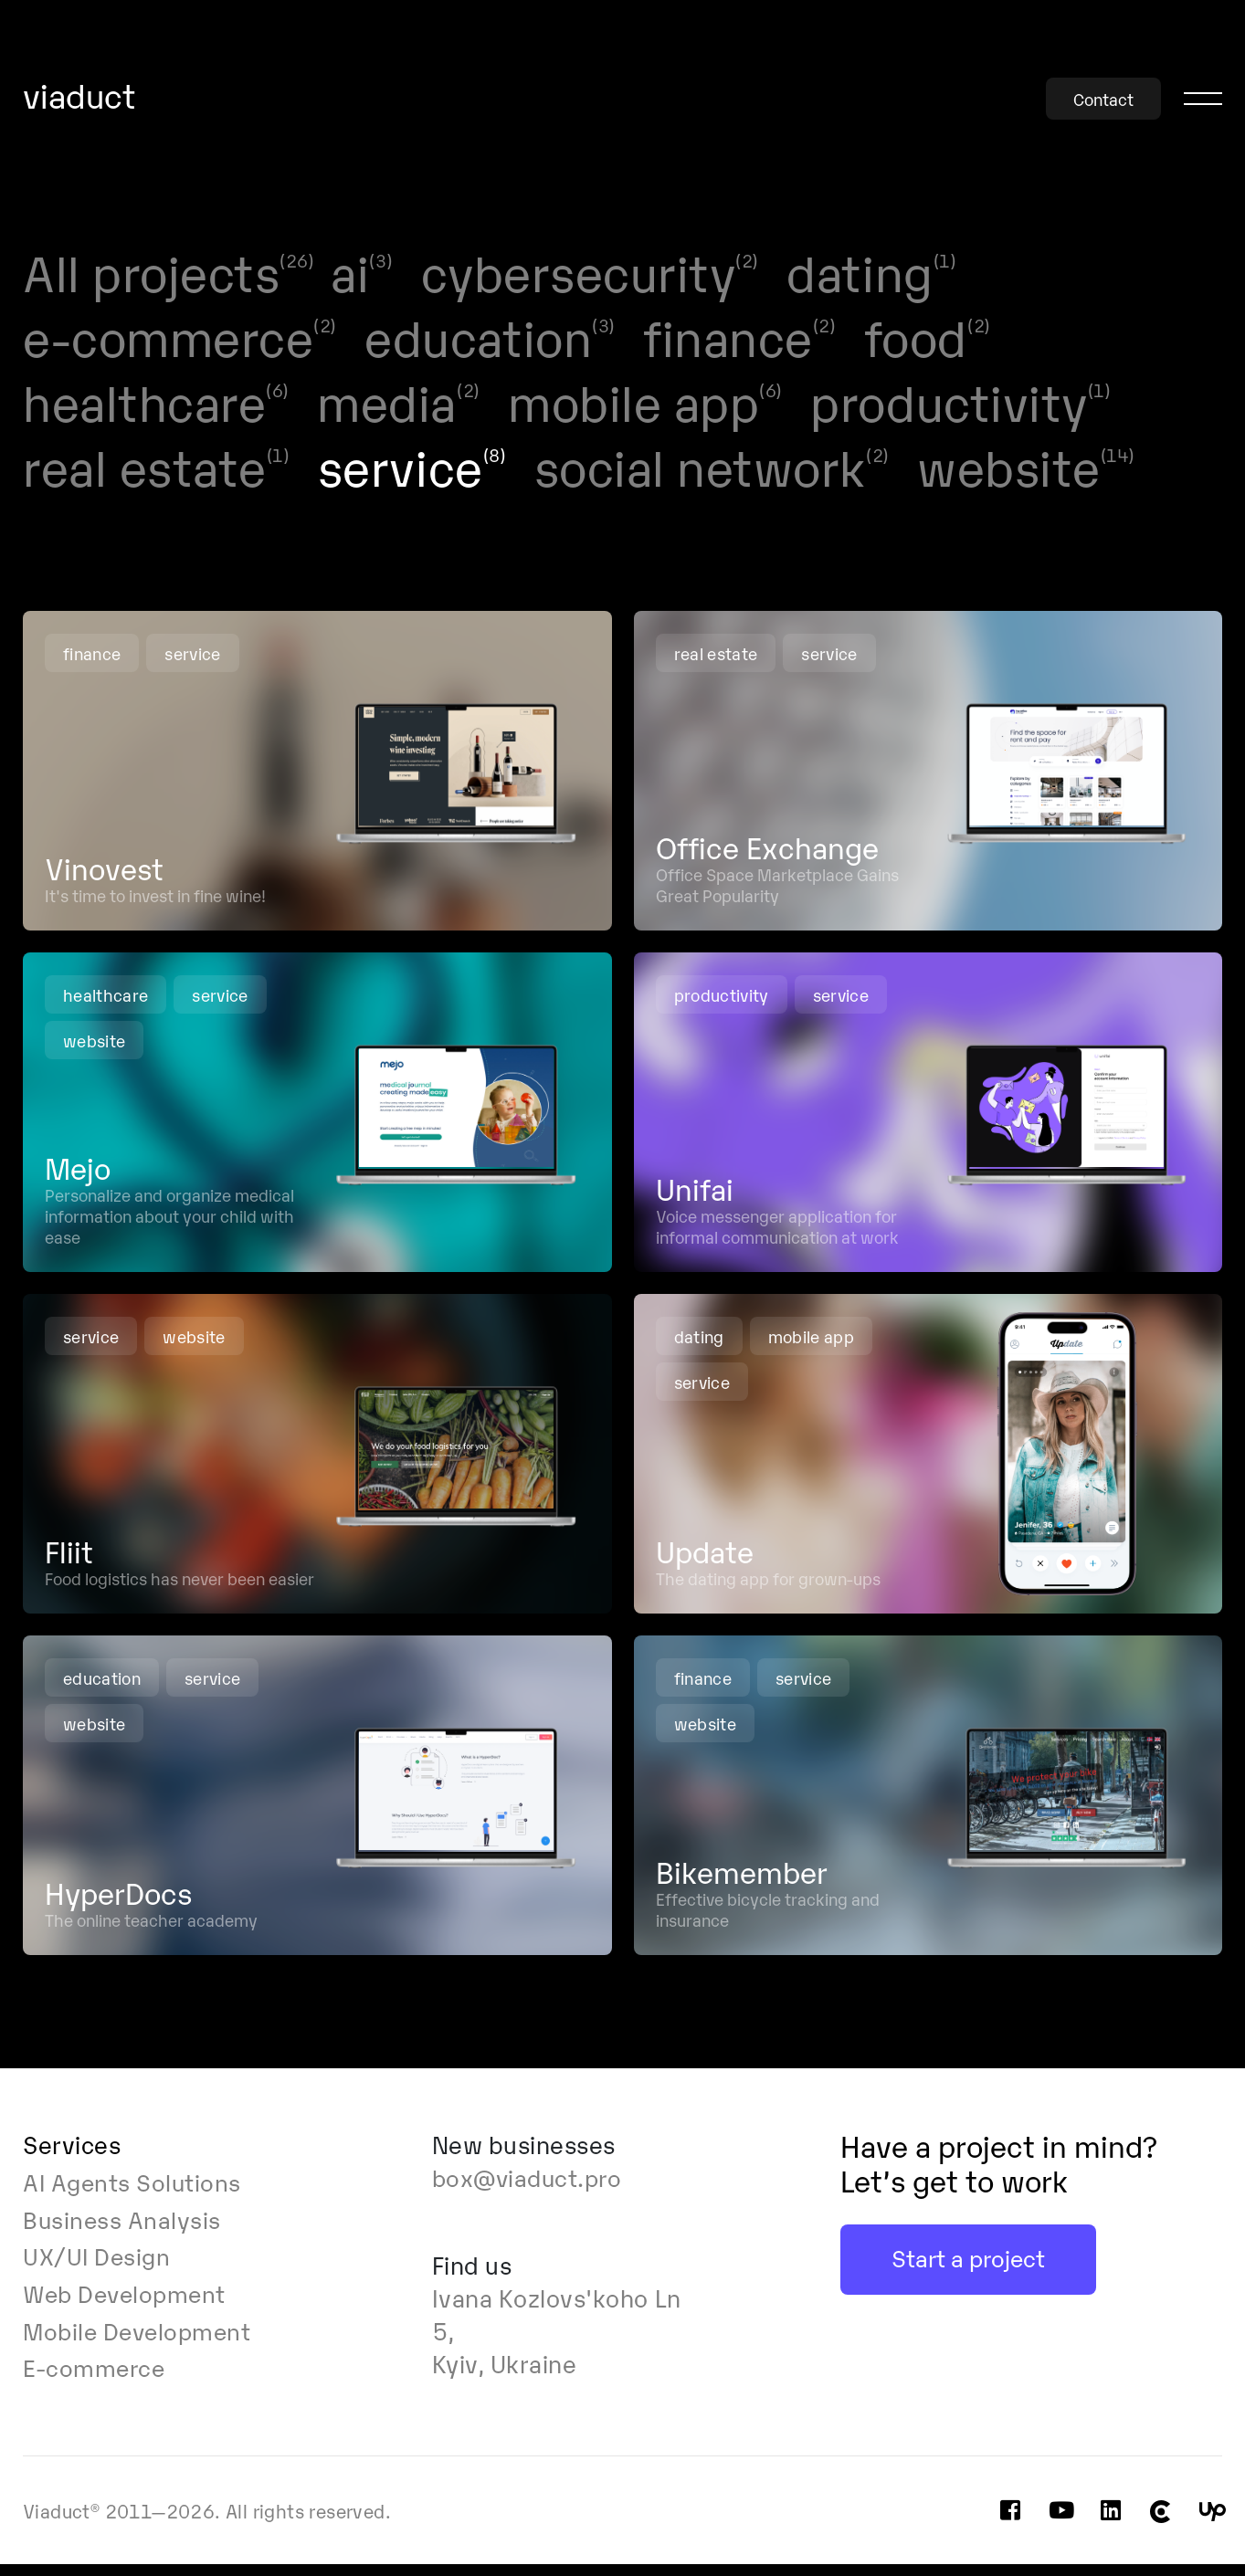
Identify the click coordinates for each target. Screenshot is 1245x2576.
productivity (721, 1006)
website (94, 1052)
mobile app (811, 1348)
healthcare (106, 1006)
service (193, 665)
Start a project (969, 2269)
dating (699, 1348)
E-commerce (95, 2380)
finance (92, 665)
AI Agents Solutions (135, 2193)
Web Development (128, 2305)
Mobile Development (140, 2343)
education (102, 1689)
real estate (716, 665)
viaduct (79, 97)
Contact (1103, 99)
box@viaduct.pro (530, 2188)
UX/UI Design (98, 2268)
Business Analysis (123, 2230)
